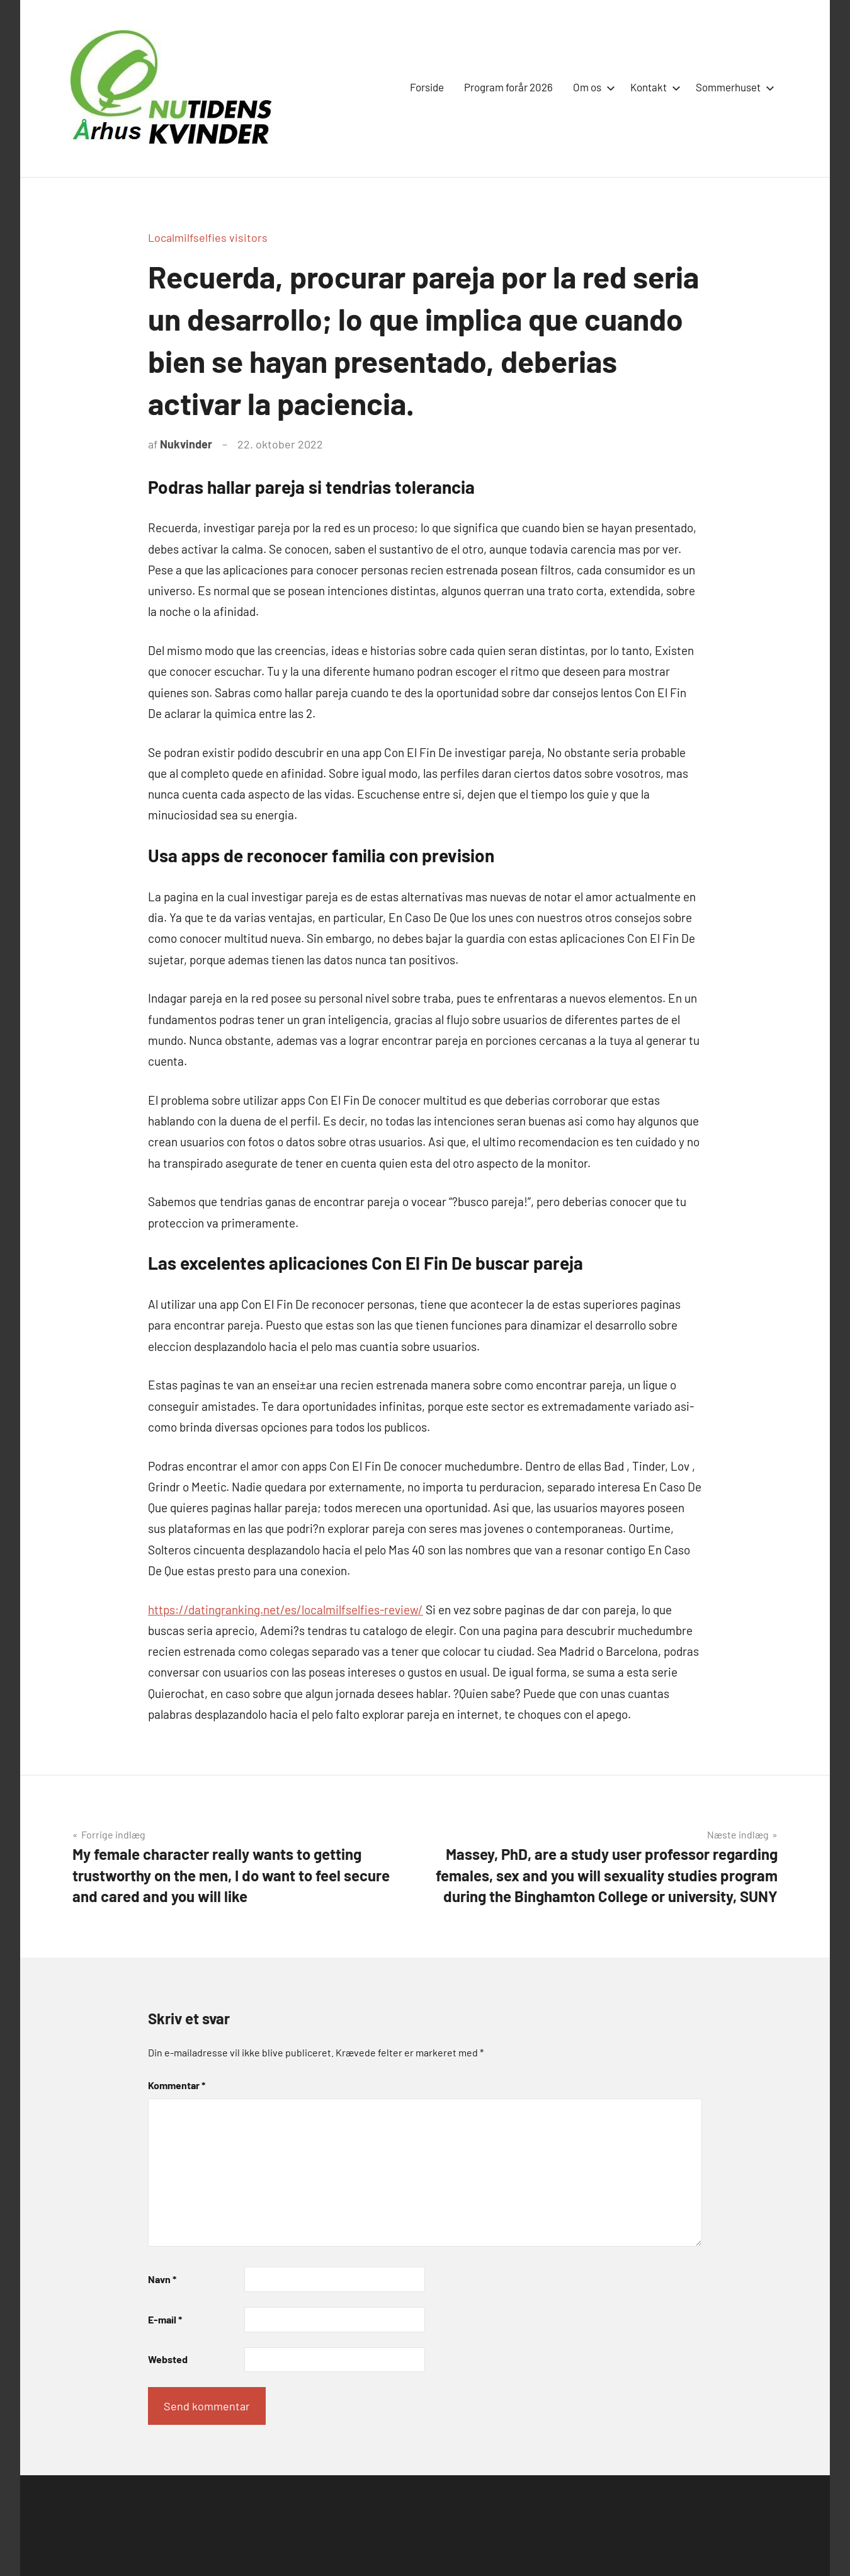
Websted (168, 2359)
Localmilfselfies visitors (208, 237)
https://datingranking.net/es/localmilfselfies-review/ (285, 1609)
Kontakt (653, 87)
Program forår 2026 (508, 87)
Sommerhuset (732, 87)
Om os (591, 87)
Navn (162, 2279)
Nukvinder (186, 444)
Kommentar (176, 2085)
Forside (427, 87)
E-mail (165, 2319)
